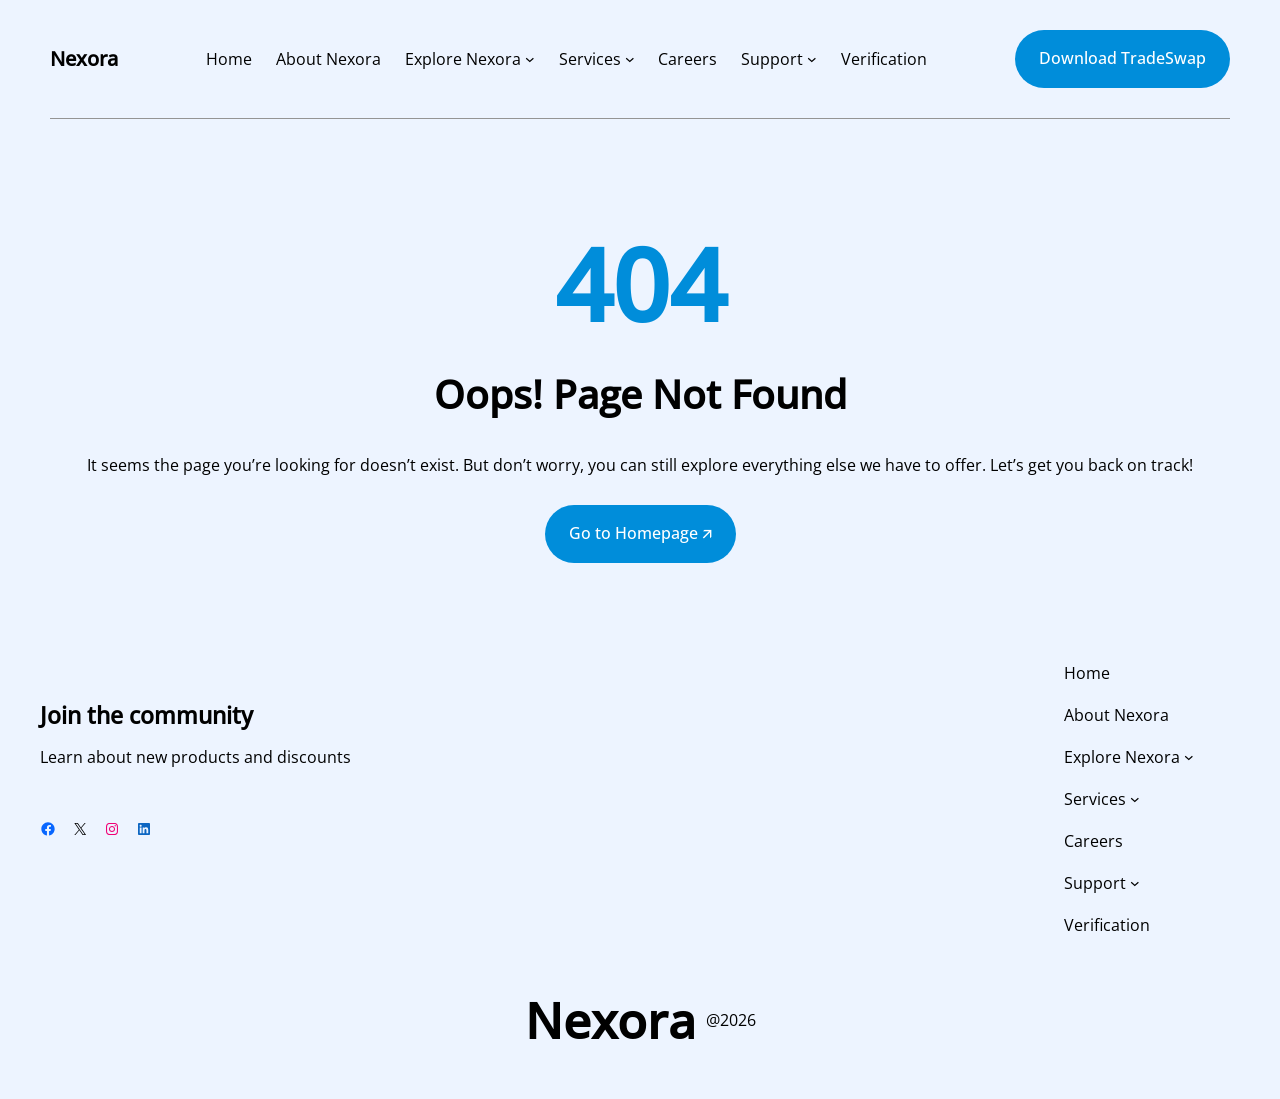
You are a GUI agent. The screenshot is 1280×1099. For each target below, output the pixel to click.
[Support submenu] (812, 59)
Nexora (84, 58)
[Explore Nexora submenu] (530, 59)
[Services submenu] (630, 59)
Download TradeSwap (1122, 58)
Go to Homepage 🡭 (640, 533)
